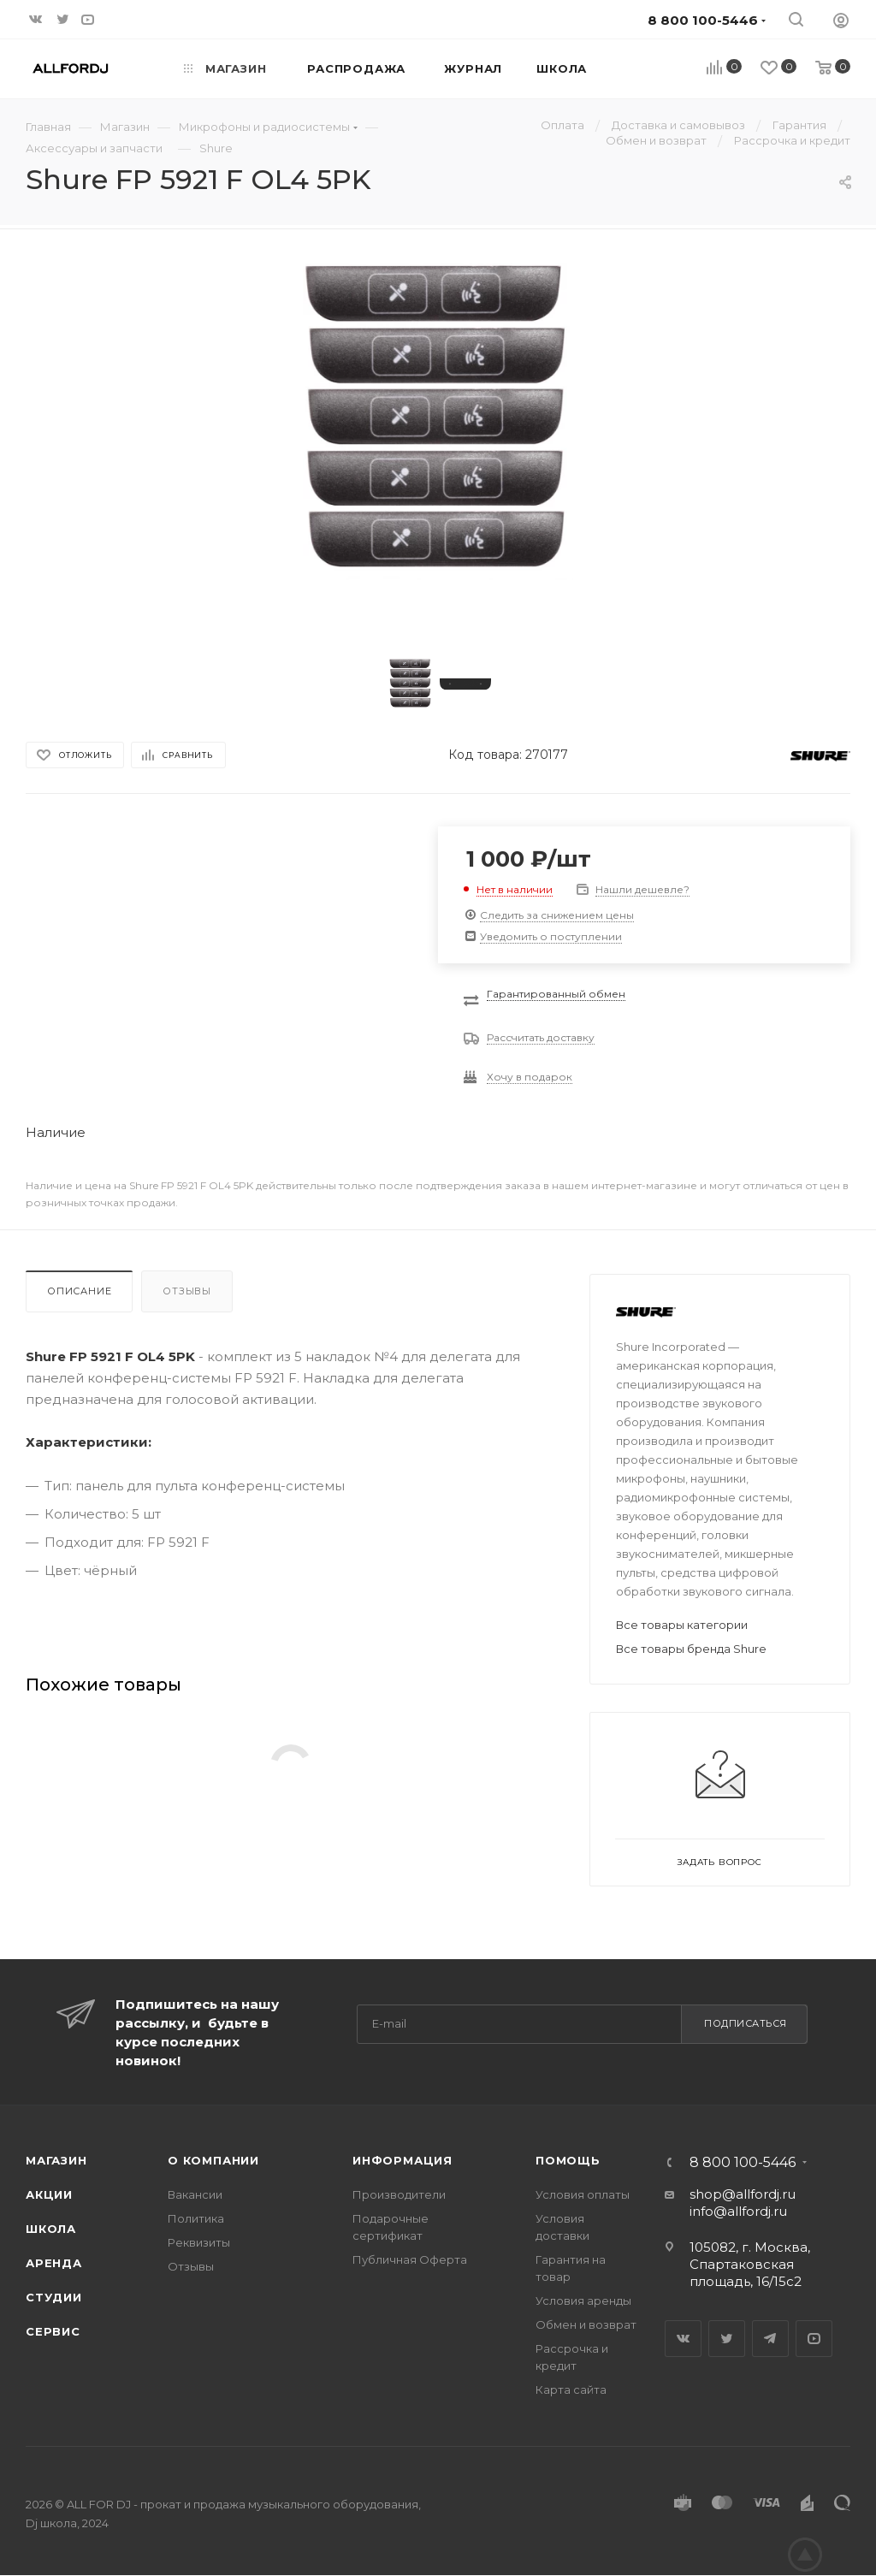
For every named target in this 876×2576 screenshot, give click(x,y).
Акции (49, 2194)
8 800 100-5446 (743, 2163)
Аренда (54, 2263)
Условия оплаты (583, 2194)
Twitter (726, 2338)
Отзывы (187, 1291)
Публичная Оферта (409, 2259)
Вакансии (195, 2194)
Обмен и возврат (586, 2324)
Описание (79, 1291)
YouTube (814, 2338)
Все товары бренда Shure (691, 1648)
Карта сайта (571, 2389)
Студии (54, 2297)
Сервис (53, 2331)
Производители (399, 2194)
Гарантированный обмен (556, 993)
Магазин (56, 2160)
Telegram (770, 2338)
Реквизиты (199, 2242)
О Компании (213, 2160)
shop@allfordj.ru (743, 2194)
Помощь (568, 2160)
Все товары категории (682, 1624)
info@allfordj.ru (738, 2211)
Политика (196, 2218)
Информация (402, 2160)
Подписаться (745, 2023)
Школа (51, 2228)
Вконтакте (683, 2338)
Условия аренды (583, 2300)
